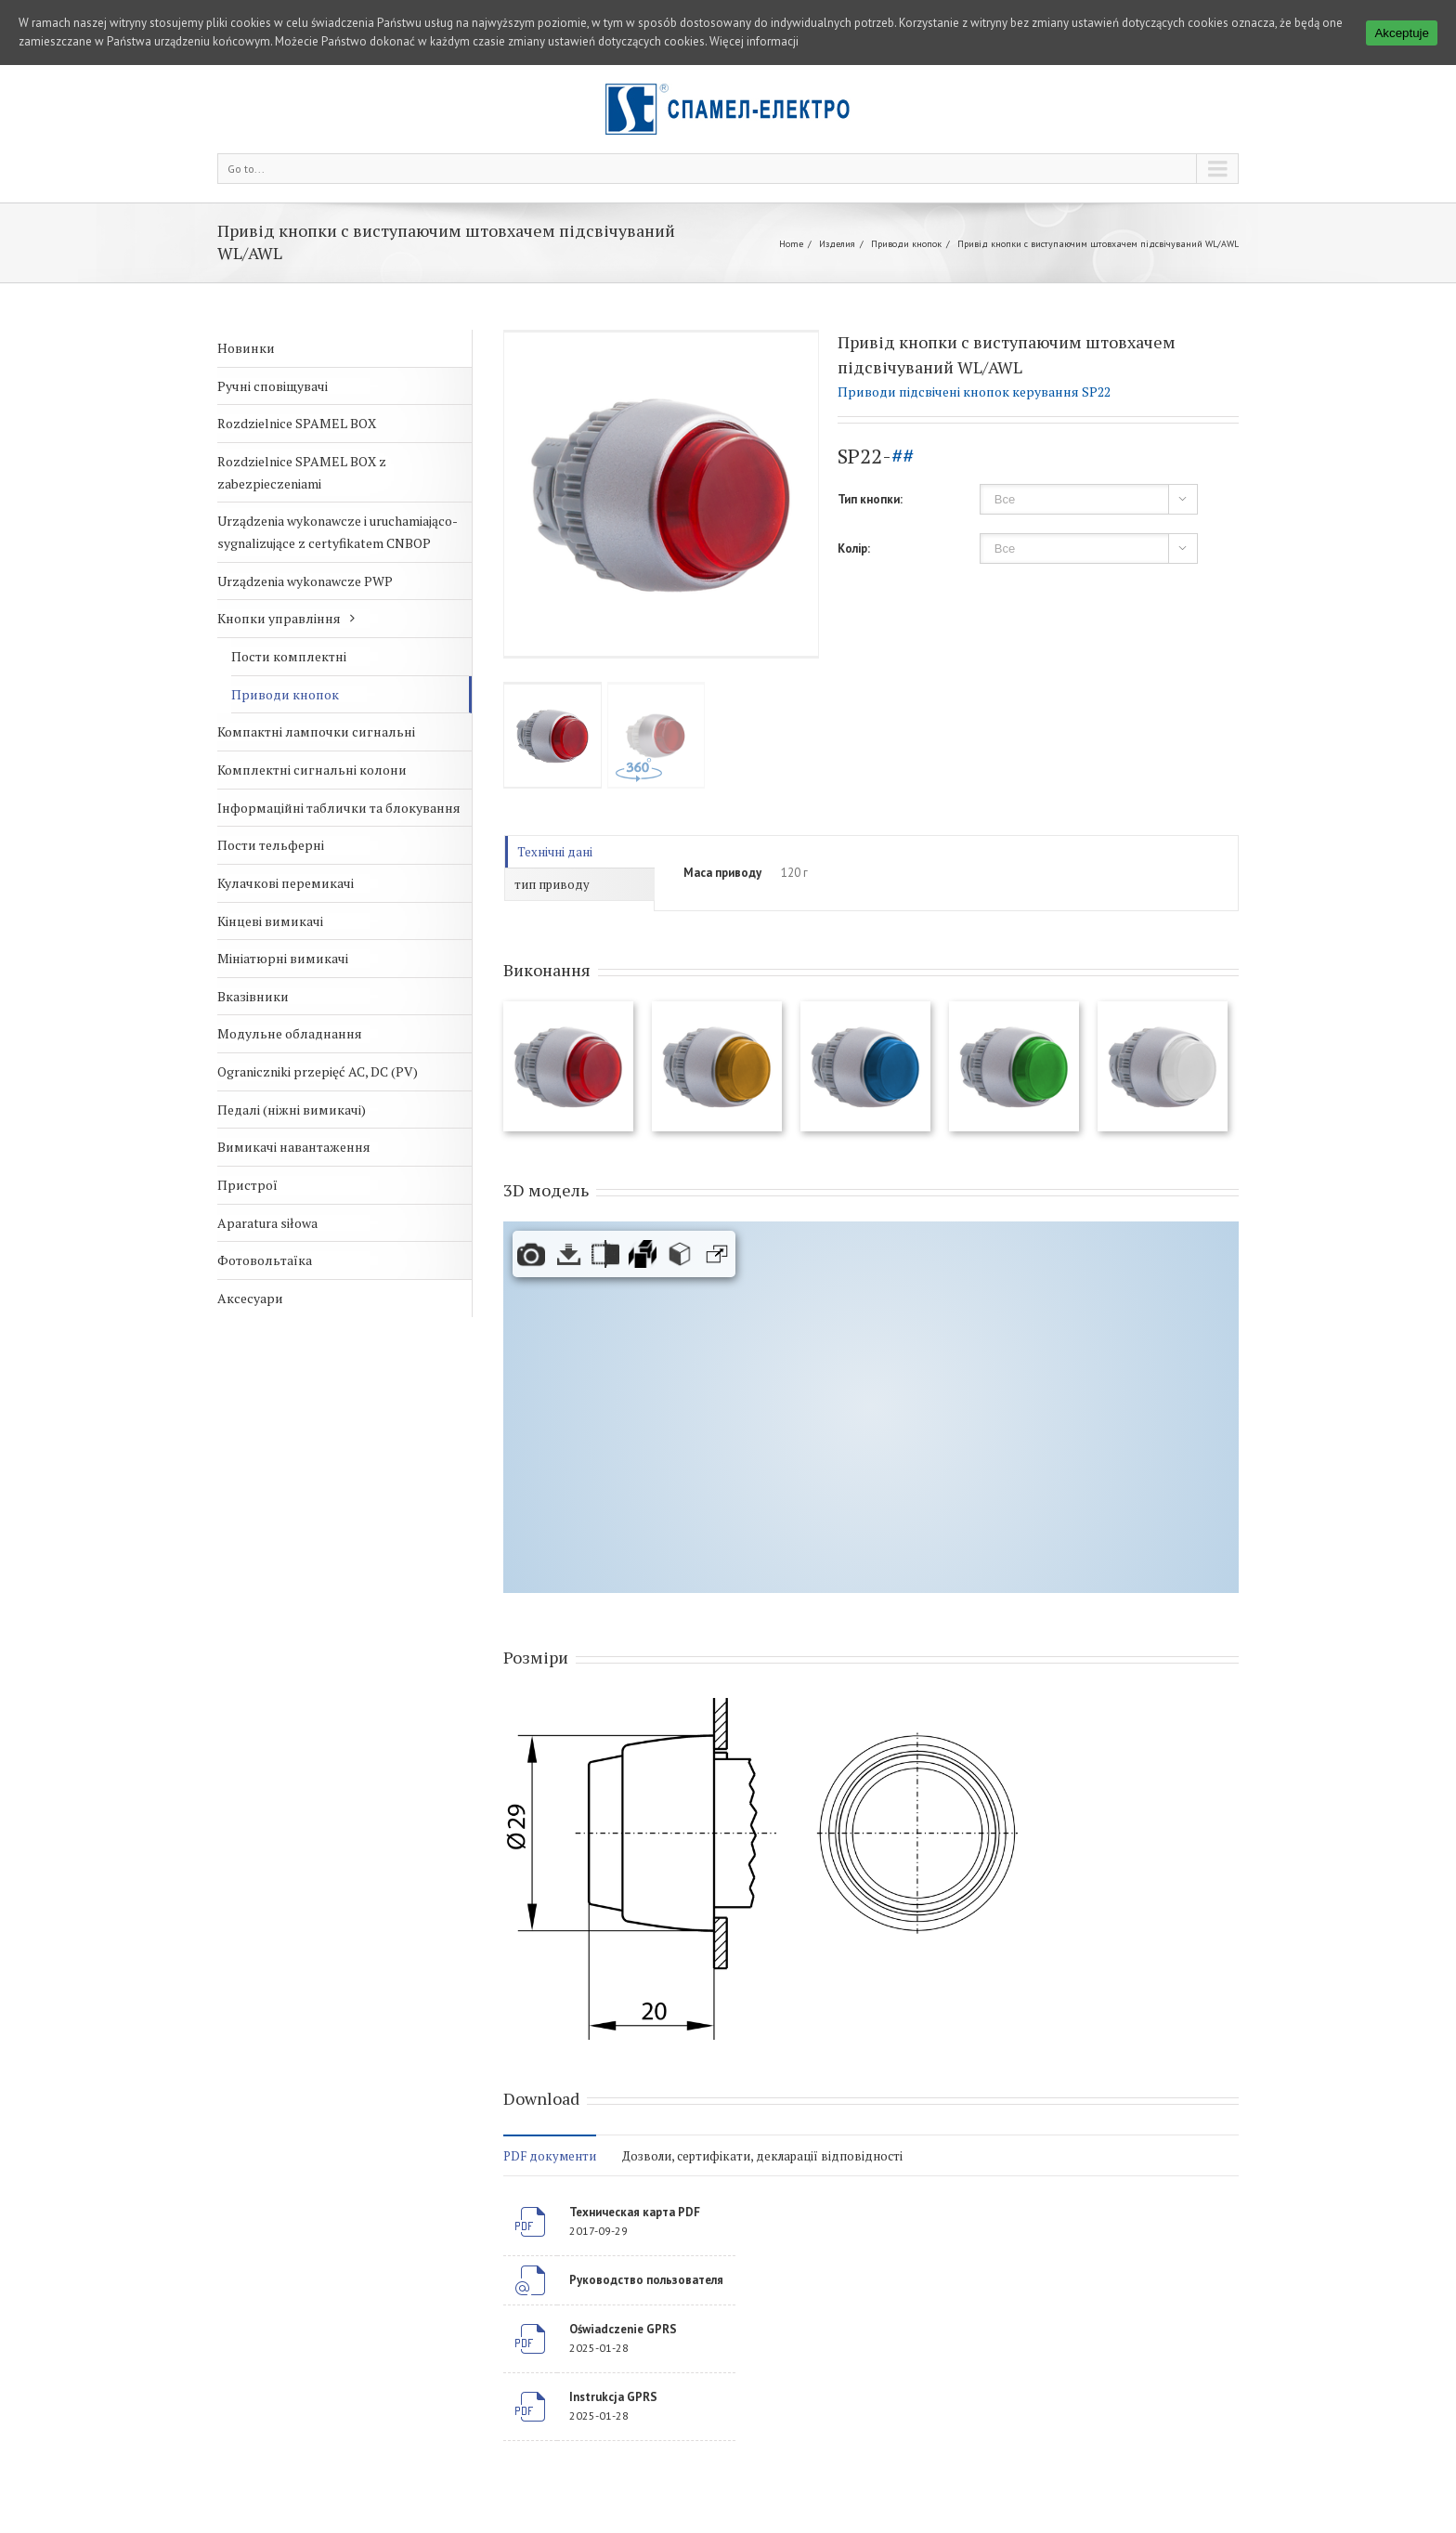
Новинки (246, 348)
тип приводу (552, 884)
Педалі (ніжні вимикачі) (291, 1109)
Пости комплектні (288, 656)
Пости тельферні (270, 845)
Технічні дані (554, 851)
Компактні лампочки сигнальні (316, 731)
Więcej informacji (754, 41)
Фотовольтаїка (264, 1260)
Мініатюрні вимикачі (282, 958)
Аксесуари (250, 1298)
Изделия (837, 244)
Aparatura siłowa (267, 1223)
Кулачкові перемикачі (285, 883)
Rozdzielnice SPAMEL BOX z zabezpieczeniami (301, 472)
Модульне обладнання (289, 1033)
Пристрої (247, 1185)
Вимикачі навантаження (293, 1147)
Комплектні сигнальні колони (312, 769)
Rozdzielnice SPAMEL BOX (296, 423)
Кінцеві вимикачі (270, 921)
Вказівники (253, 996)
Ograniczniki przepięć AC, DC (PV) (317, 1071)
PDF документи (549, 2156)
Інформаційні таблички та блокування (339, 807)
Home (791, 244)
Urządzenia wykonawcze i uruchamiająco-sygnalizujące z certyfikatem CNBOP (337, 532)
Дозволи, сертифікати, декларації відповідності (762, 2156)
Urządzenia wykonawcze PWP (305, 581)
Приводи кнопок (906, 244)
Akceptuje (1401, 33)
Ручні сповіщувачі (272, 386)
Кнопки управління (279, 618)
